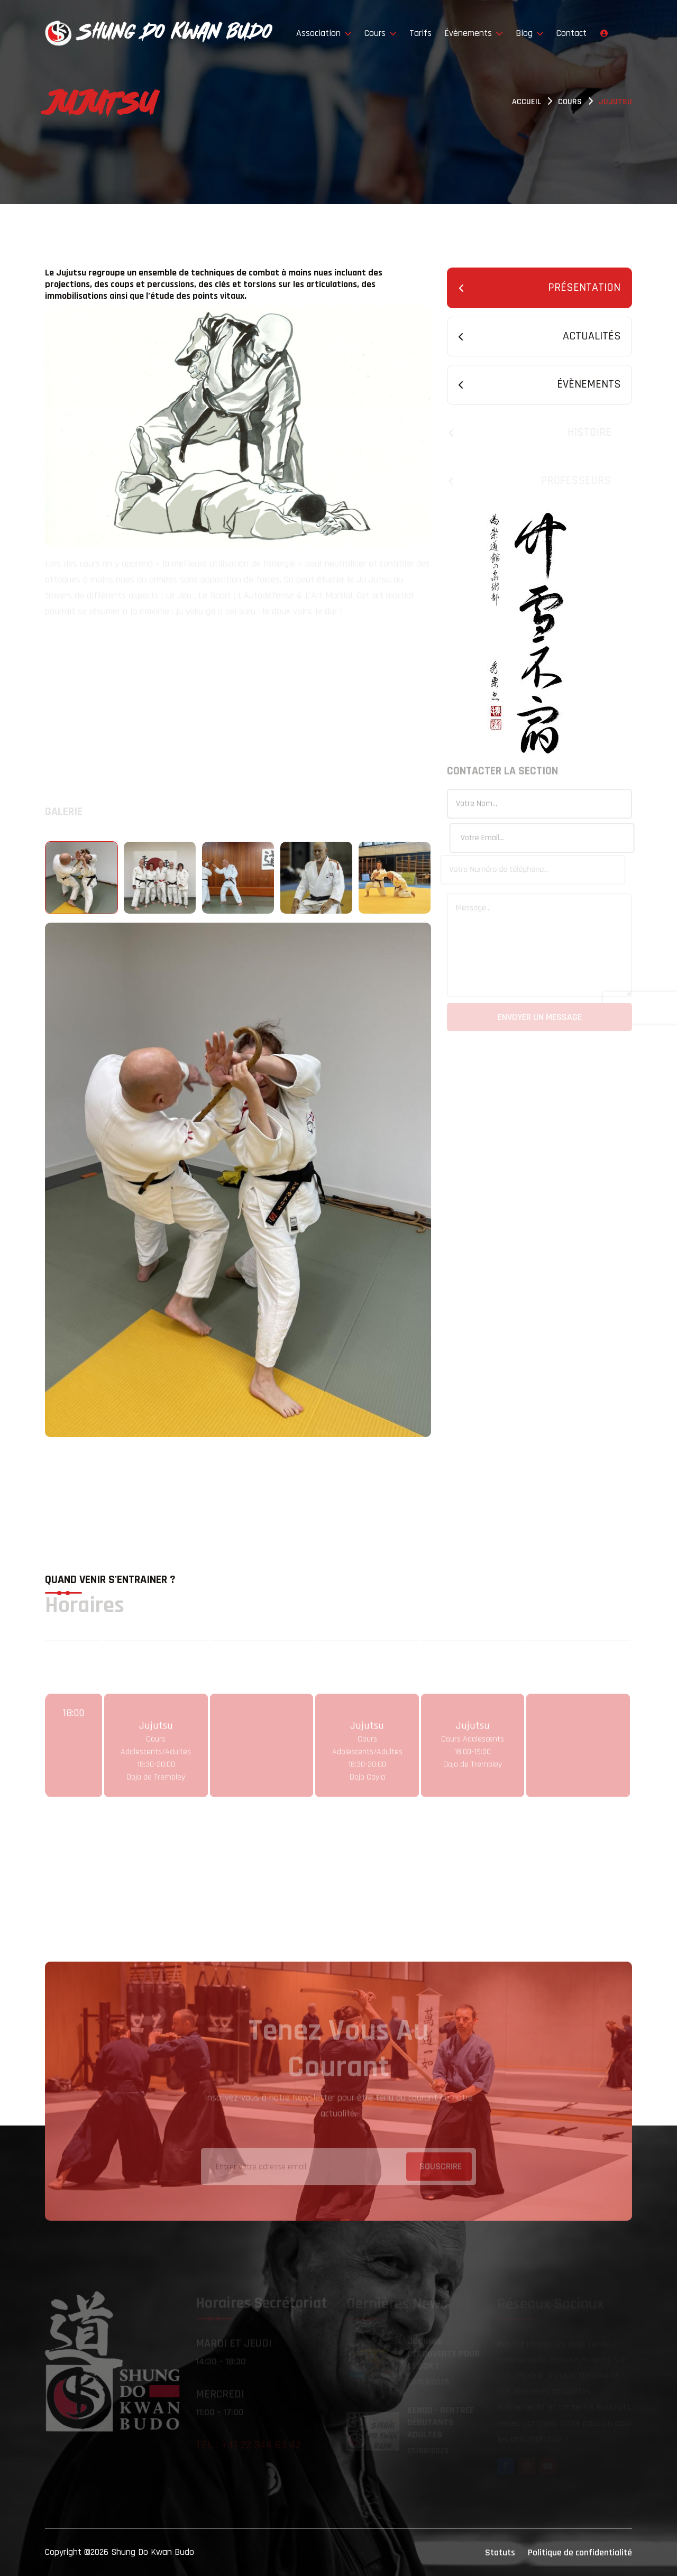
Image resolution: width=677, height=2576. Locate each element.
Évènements (473, 33)
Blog (530, 33)
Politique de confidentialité (580, 2552)
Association (324, 33)
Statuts (500, 2552)
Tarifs (420, 33)
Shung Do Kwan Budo (152, 2552)
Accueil (526, 101)
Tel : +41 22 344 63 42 (248, 2446)
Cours (380, 33)
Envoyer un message (540, 1019)
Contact (571, 33)
